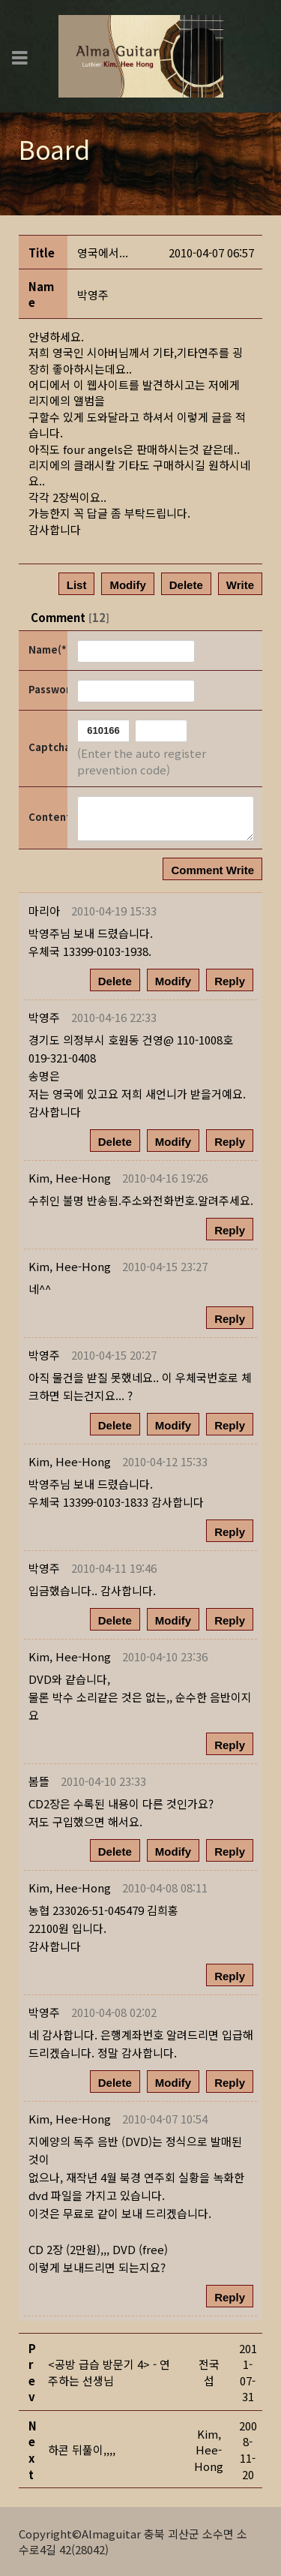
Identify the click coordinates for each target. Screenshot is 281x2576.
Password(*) (46, 689)
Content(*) (46, 817)
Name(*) (46, 649)
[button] (69, 1178)
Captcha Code (46, 747)
